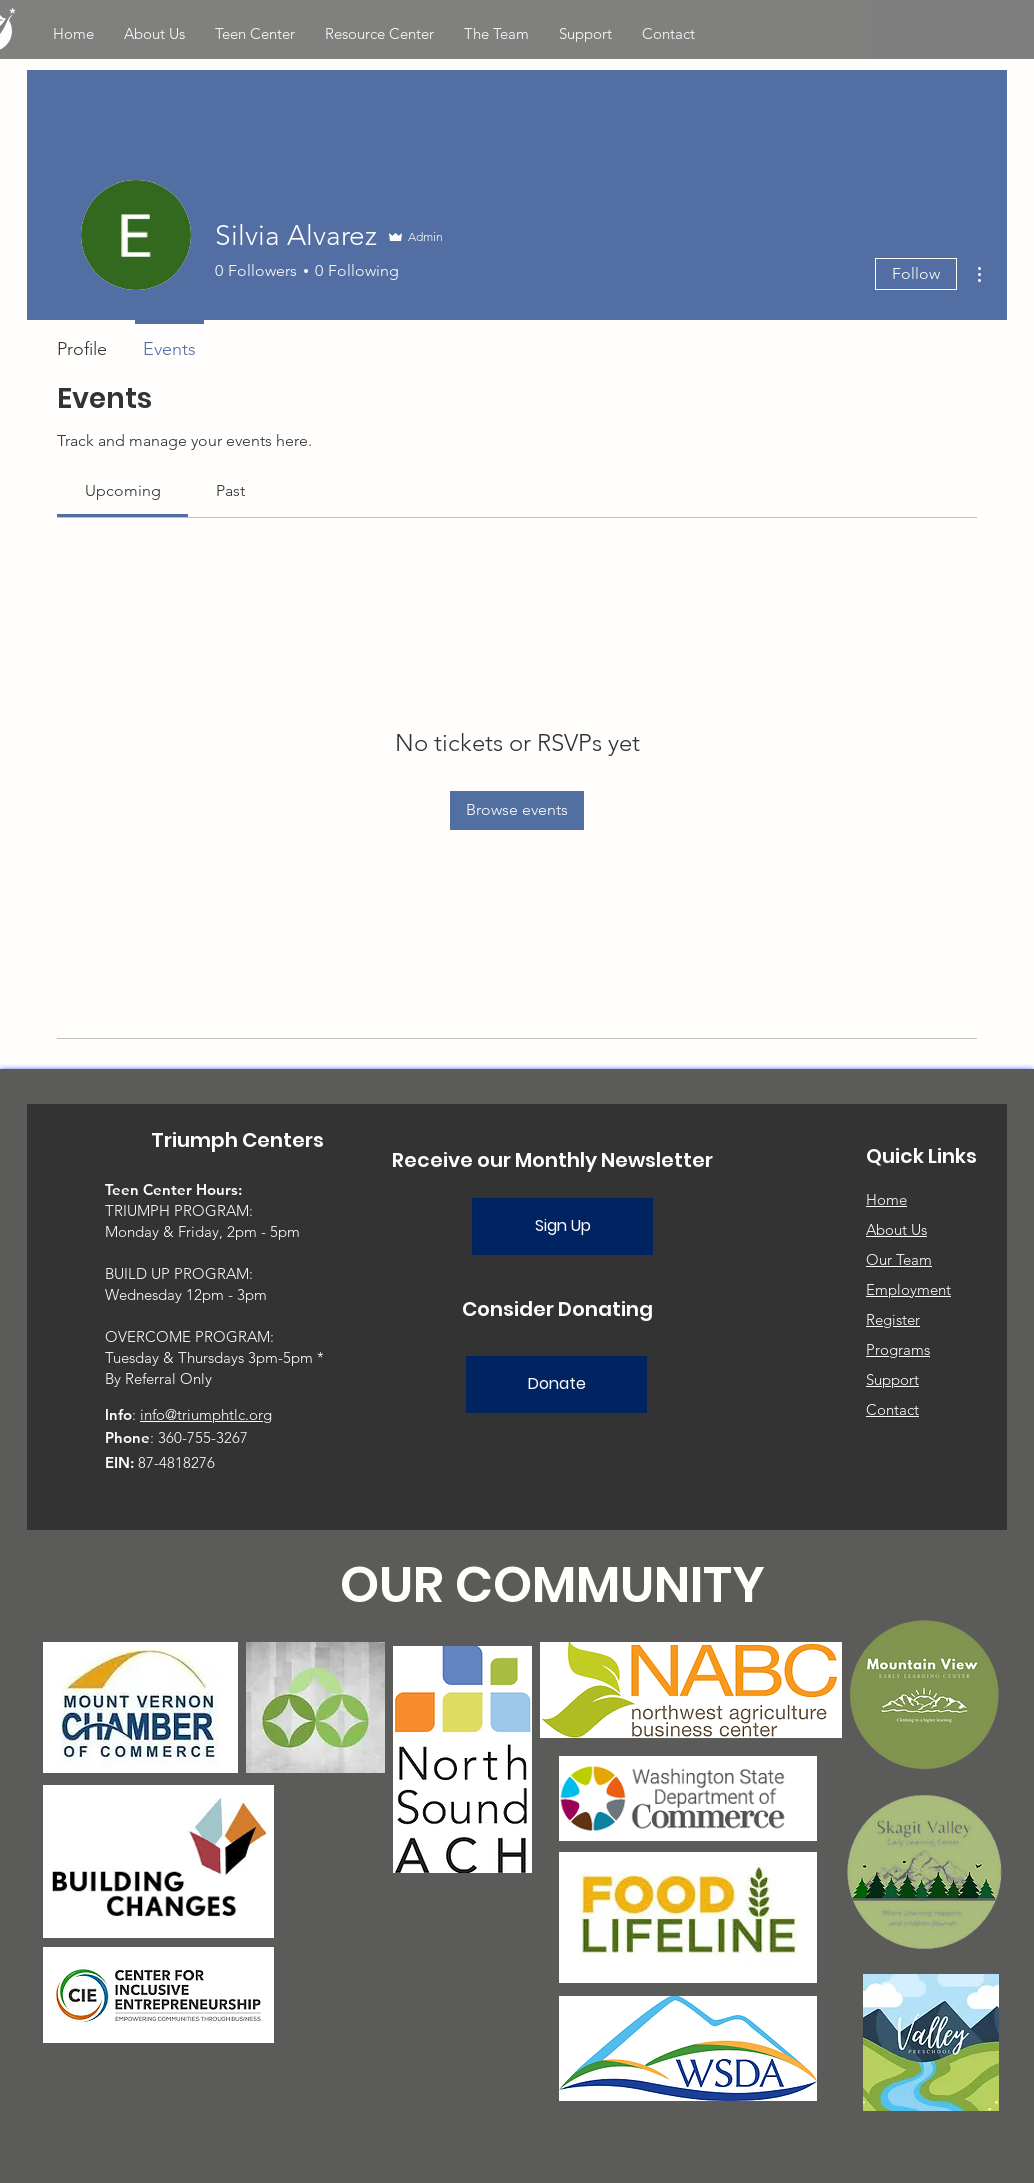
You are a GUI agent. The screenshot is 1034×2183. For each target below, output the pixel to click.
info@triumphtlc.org (206, 1414)
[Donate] (556, 1384)
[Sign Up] (562, 1226)
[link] (123, 490)
